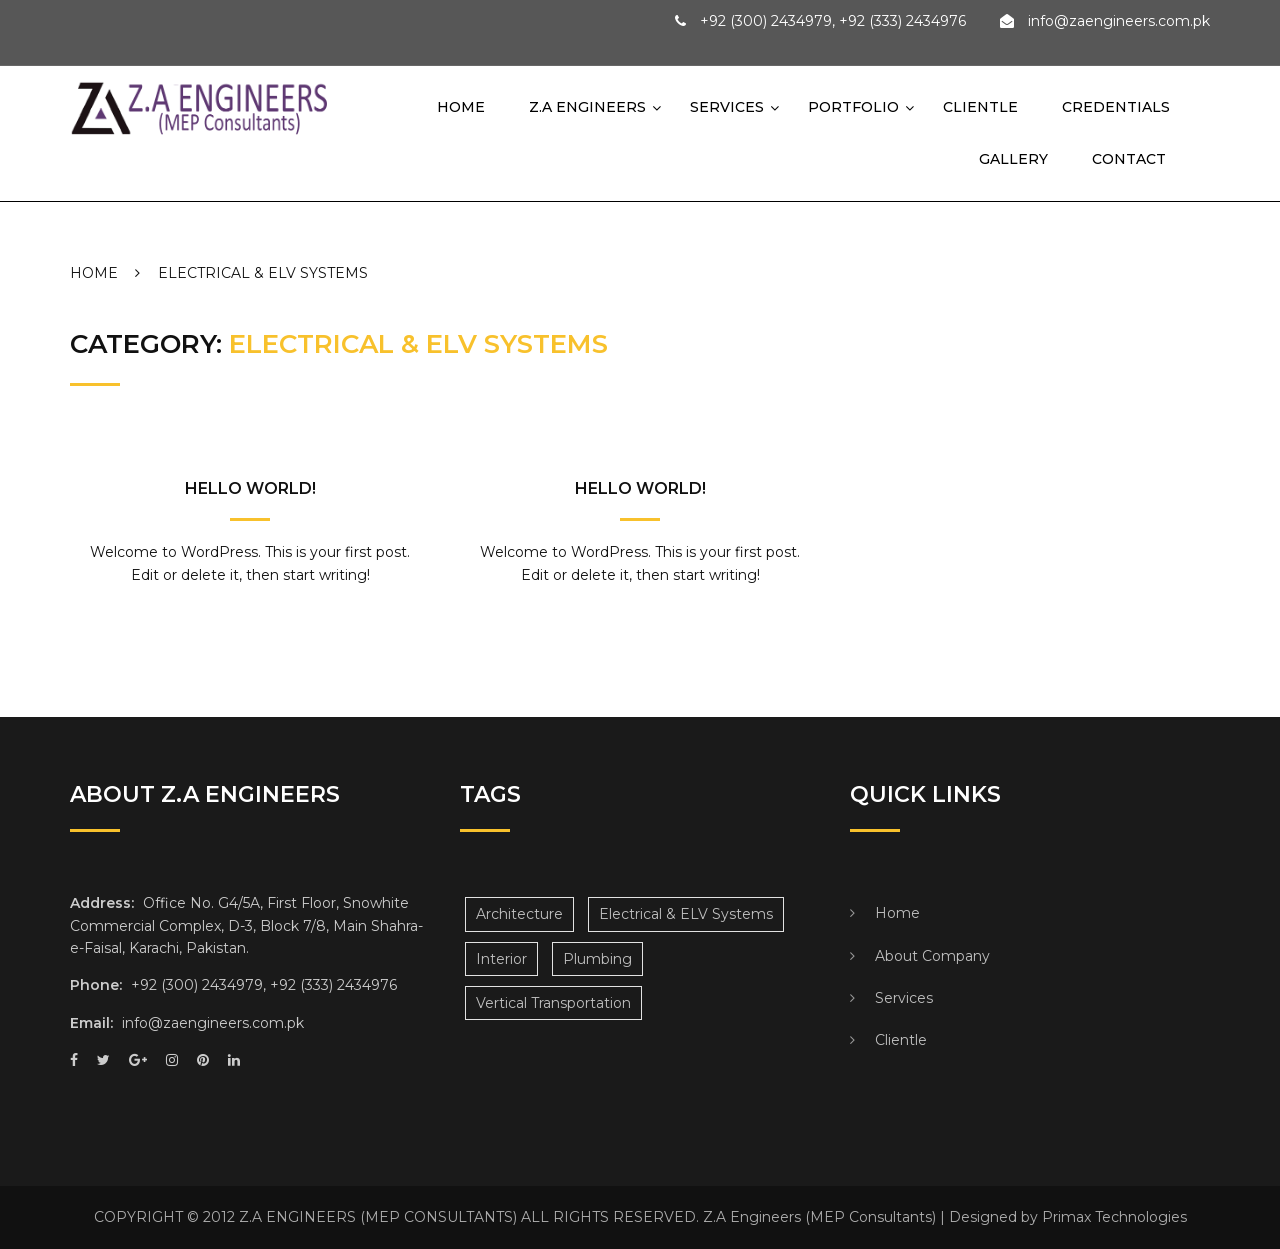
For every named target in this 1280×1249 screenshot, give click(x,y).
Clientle (980, 107)
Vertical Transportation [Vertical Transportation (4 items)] (553, 1003)
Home (461, 107)
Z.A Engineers (587, 107)
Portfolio (853, 107)
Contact (1116, 159)
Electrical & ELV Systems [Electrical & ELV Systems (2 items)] (686, 914)
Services (727, 107)
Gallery (1000, 159)
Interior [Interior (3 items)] (501, 959)
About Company (932, 956)
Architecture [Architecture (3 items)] (519, 914)
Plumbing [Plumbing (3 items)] (597, 959)
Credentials (1116, 107)
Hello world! (250, 488)
